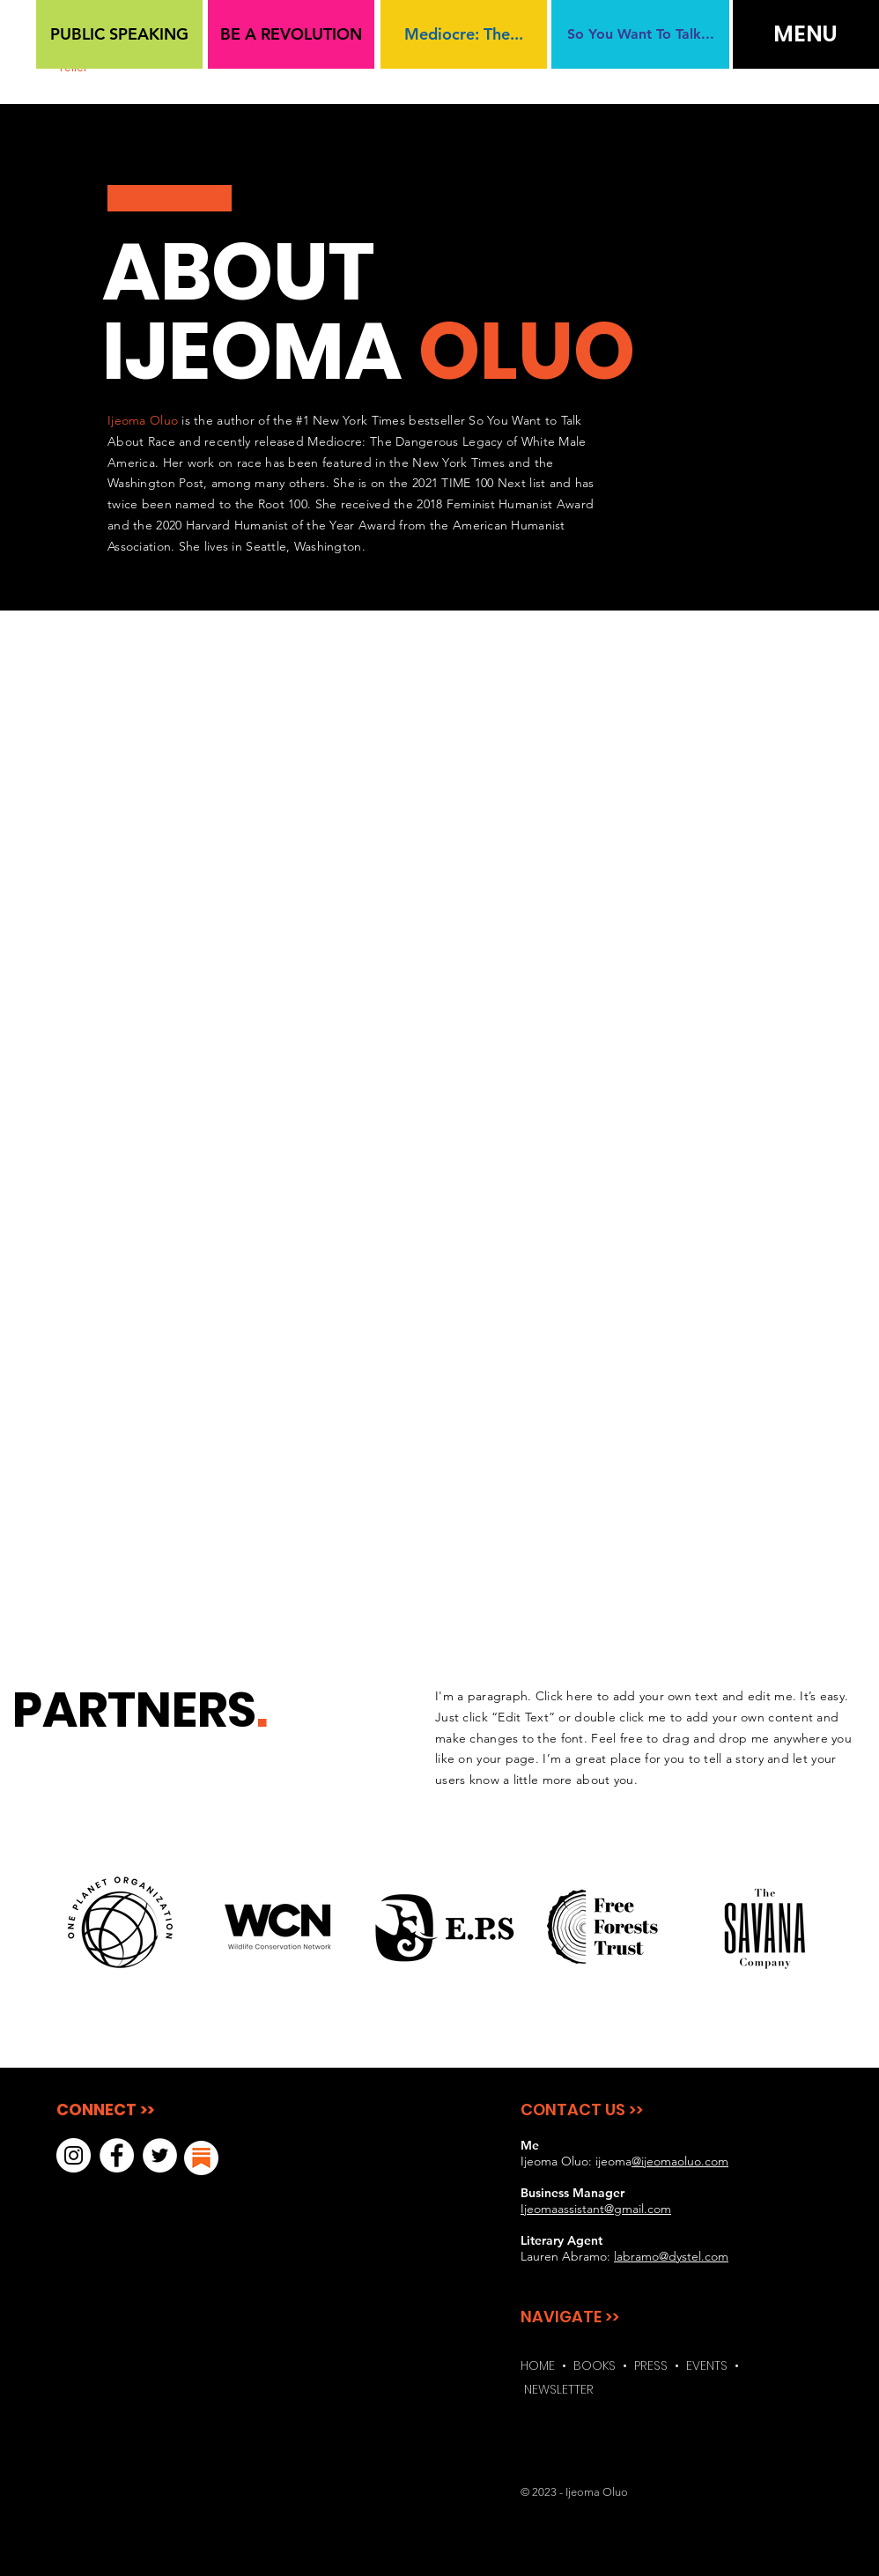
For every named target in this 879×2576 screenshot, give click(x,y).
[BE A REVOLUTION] (291, 34)
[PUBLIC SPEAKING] (119, 34)
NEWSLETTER (559, 2389)
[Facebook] (117, 2155)
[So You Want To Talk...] (640, 34)
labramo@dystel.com (671, 2256)
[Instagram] (73, 2155)
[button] (805, 34)
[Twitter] (160, 2155)
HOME (538, 2365)
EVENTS (710, 2365)
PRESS (651, 2365)
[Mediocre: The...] (463, 34)
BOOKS (594, 2365)
